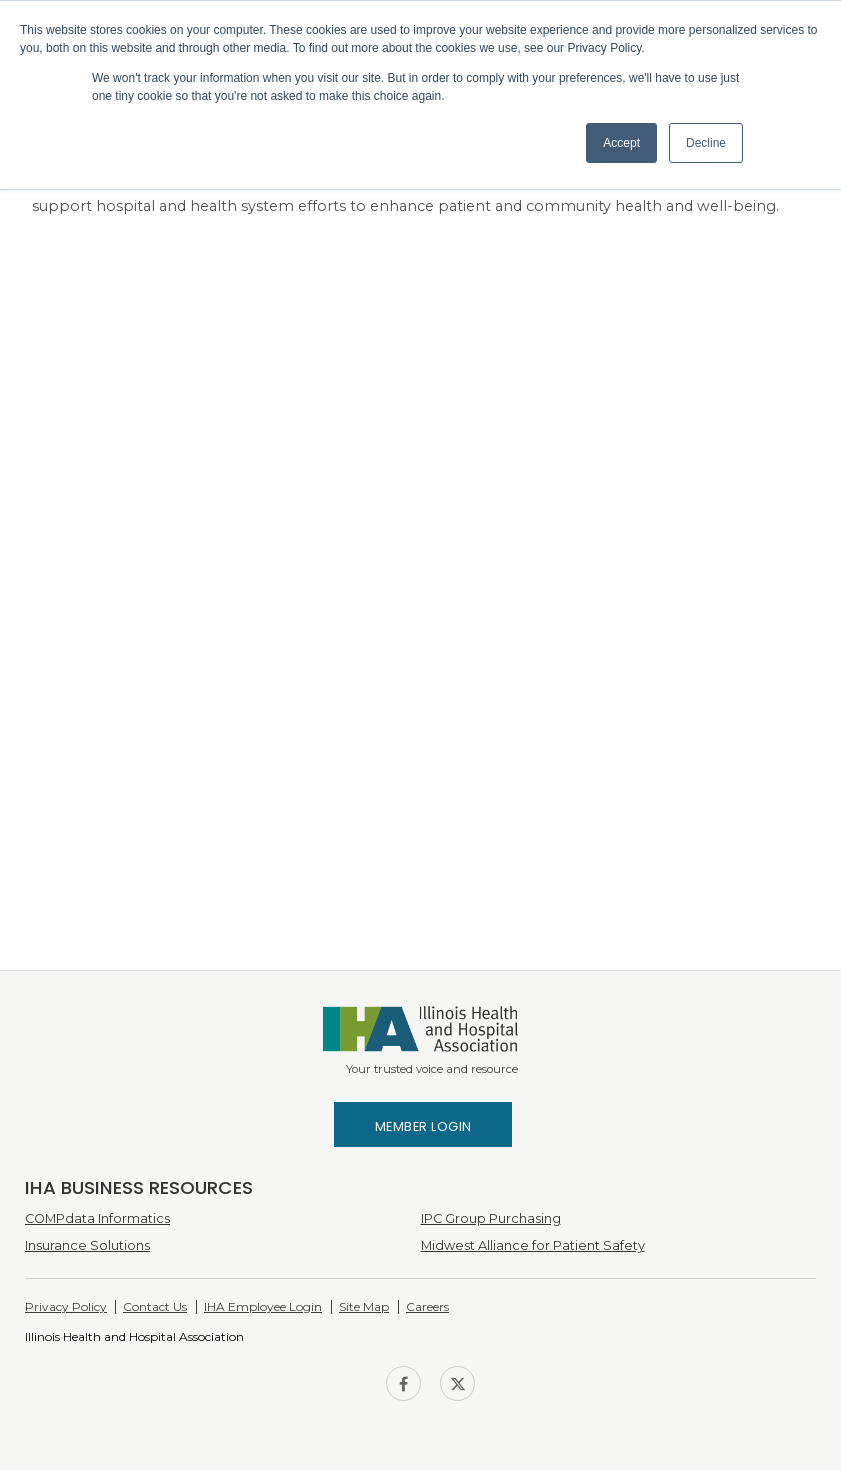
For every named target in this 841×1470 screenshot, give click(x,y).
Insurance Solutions (87, 1245)
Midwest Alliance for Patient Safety (533, 1245)
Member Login (423, 1126)
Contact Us (155, 1306)
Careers (427, 1306)
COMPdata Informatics (97, 1218)
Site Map (364, 1306)
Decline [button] (706, 143)
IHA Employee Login (263, 1306)
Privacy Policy (66, 1306)
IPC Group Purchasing (491, 1218)
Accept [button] (621, 143)
